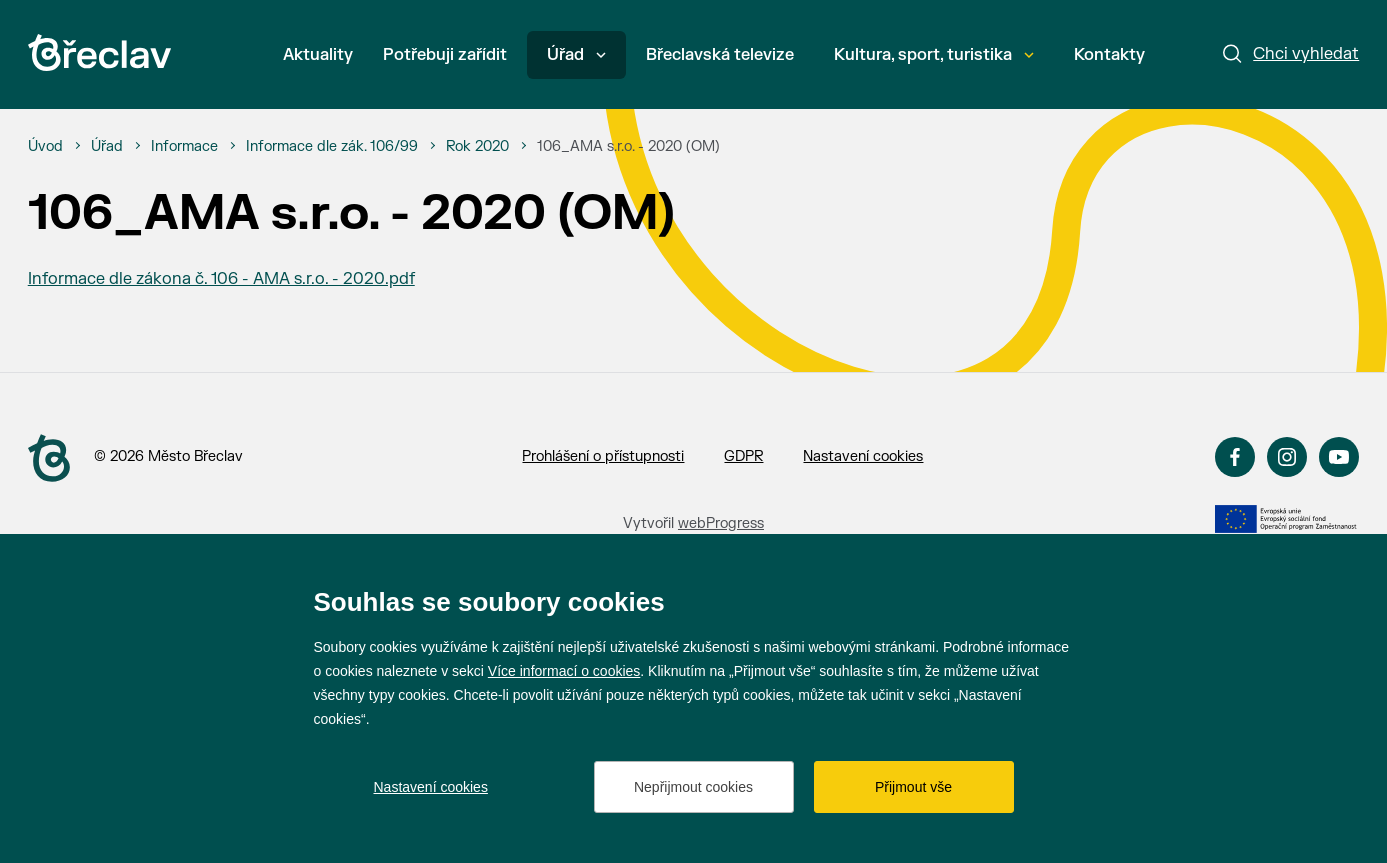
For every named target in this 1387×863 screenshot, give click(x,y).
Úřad (576, 55)
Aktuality (318, 55)
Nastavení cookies (863, 456)
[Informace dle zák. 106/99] (332, 147)
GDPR (743, 456)
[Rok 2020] (477, 147)
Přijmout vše (913, 787)
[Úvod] (45, 147)
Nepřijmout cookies (693, 787)
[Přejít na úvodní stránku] (99, 52)
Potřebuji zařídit (445, 55)
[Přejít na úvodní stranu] (49, 458)
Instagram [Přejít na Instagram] (1287, 457)
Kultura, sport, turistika (934, 55)
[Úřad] (107, 147)
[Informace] (184, 147)
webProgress (721, 523)
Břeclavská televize (720, 55)
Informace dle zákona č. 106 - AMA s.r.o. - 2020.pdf (221, 279)
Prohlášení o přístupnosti (603, 456)
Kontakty (1109, 55)
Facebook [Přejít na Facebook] (1235, 457)
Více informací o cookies (564, 671)
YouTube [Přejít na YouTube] (1339, 457)
